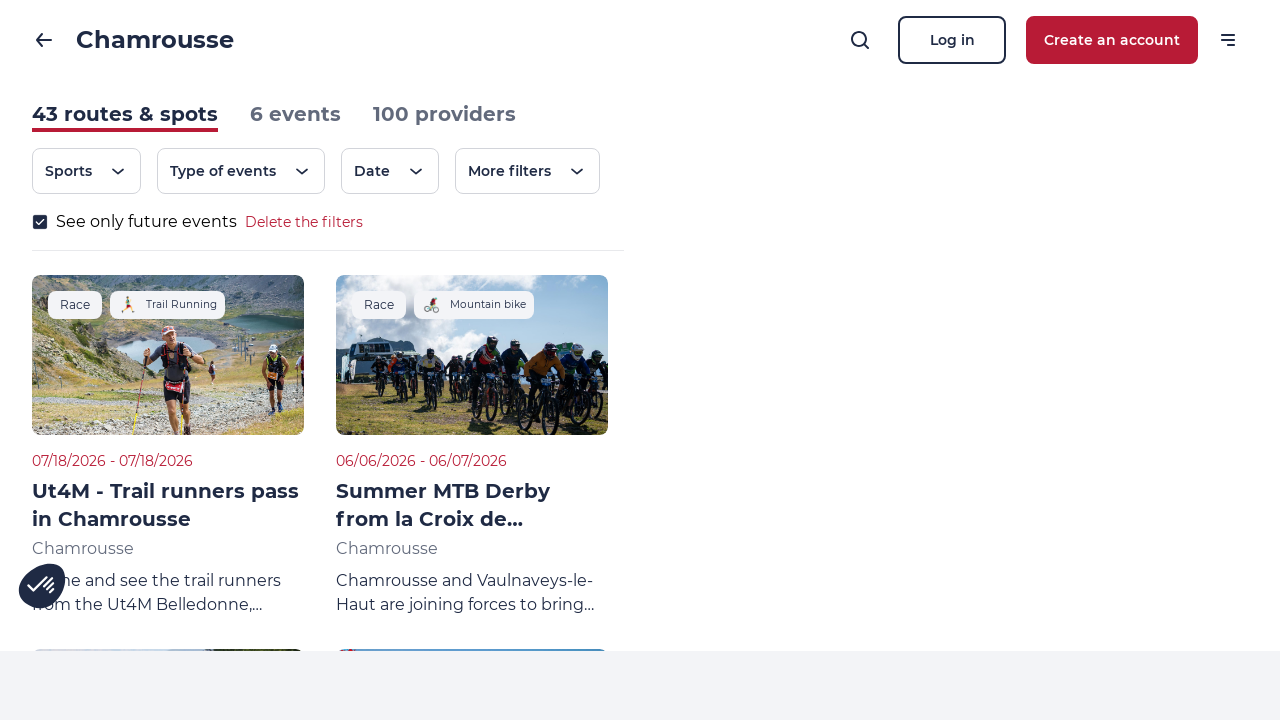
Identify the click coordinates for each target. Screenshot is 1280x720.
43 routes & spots (125, 114)
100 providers (444, 114)
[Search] (860, 40)
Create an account (1112, 40)
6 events (295, 114)
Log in (952, 40)
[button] (42, 586)
